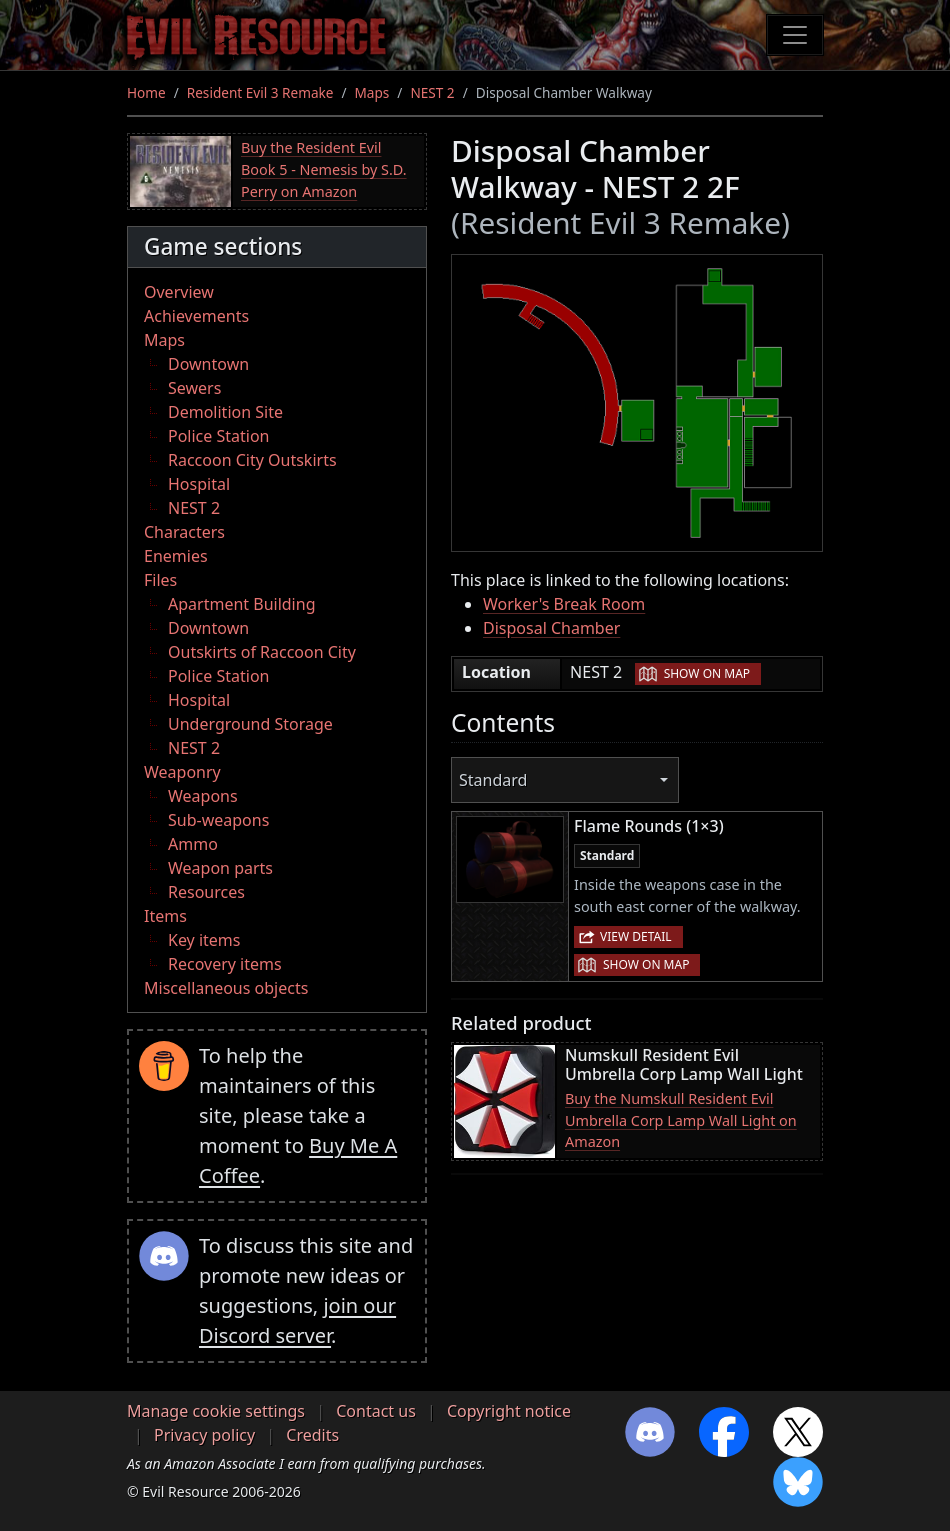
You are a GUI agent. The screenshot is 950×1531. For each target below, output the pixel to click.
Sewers (194, 388)
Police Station (219, 436)
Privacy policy (204, 1435)
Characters (184, 532)
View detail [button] (636, 936)
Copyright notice (509, 1411)
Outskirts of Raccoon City (262, 652)
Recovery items (225, 964)
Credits (312, 1435)
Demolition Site (225, 412)
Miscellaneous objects (226, 988)
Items (165, 916)
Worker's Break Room (564, 604)
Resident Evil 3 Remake (260, 92)
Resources (206, 892)
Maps (372, 92)
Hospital (199, 484)
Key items (204, 940)
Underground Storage (250, 724)
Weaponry (182, 772)
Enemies (176, 556)
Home (146, 92)
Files (160, 580)
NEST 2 (432, 92)
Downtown (208, 364)
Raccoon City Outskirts (252, 460)
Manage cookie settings (216, 1411)
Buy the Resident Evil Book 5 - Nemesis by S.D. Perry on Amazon (324, 169)
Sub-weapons (218, 820)
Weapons (203, 796)
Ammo (193, 844)
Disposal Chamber (551, 628)
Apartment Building (241, 604)
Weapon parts (220, 868)
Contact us (376, 1411)
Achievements (196, 316)
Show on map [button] (707, 673)
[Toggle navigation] (795, 35)
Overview (179, 292)
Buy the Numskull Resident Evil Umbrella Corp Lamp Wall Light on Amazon (681, 1120)
